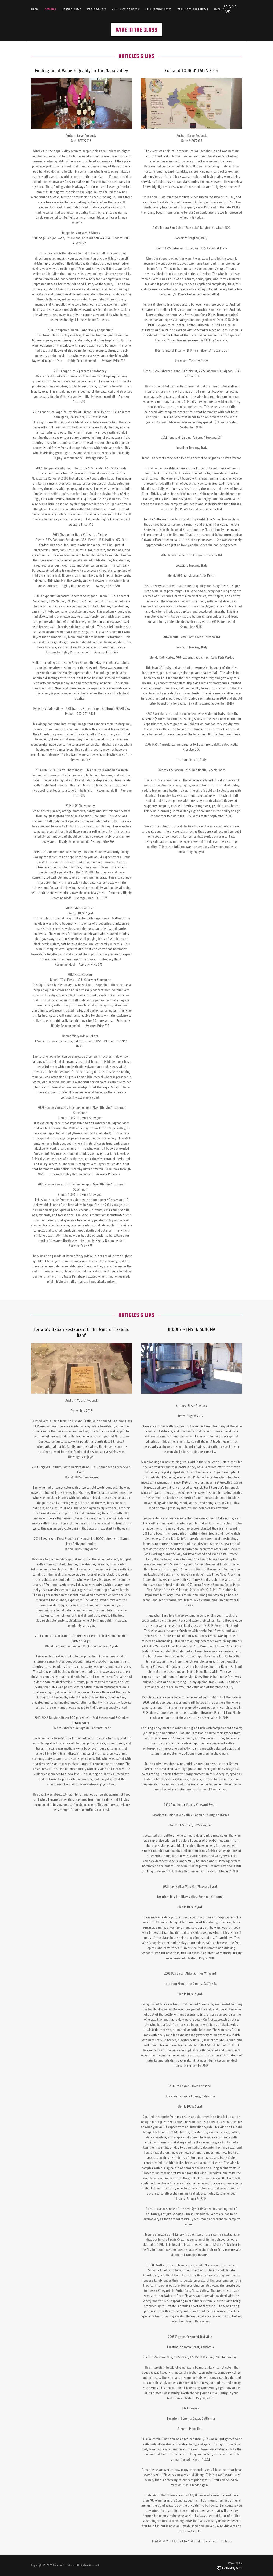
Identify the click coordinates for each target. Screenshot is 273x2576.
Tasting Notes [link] (72, 9)
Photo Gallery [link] (96, 9)
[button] (219, 9)
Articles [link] (50, 9)
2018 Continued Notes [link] (192, 9)
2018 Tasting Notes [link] (158, 9)
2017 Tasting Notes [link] (125, 9)
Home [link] (35, 9)
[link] (137, 30)
